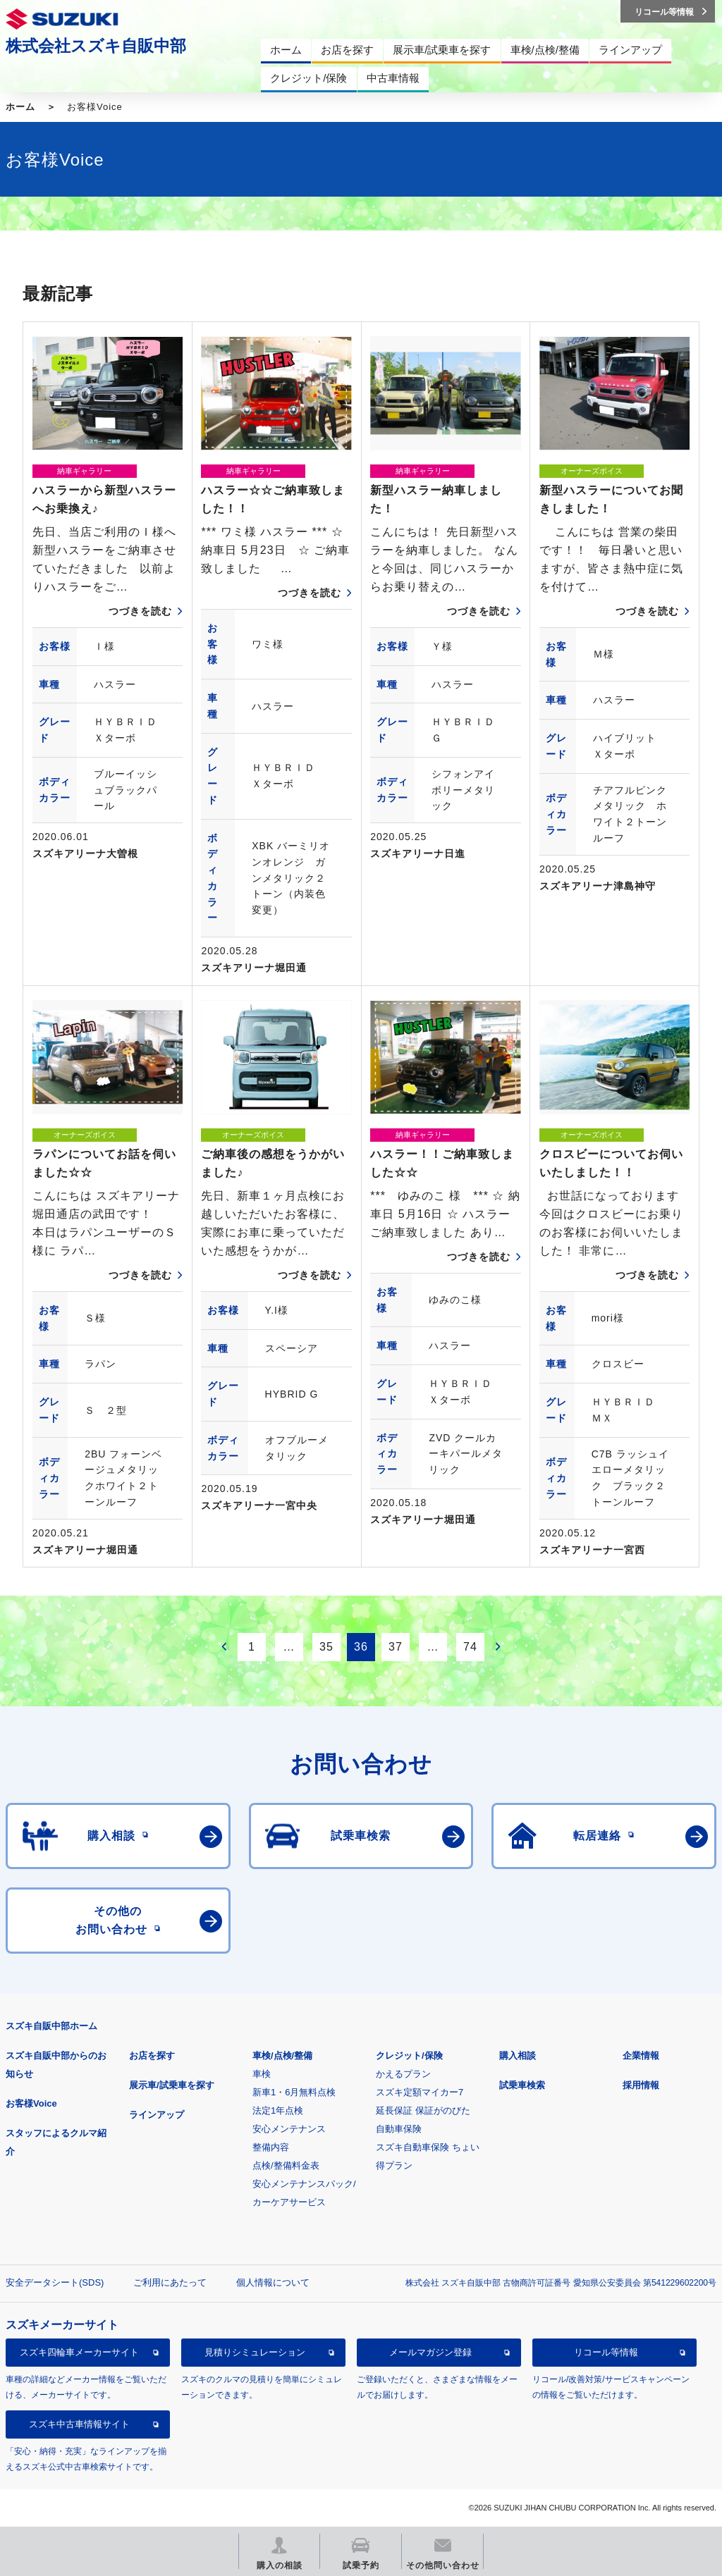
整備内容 (270, 2147)
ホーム (20, 106)
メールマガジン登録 (430, 2352)
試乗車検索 (522, 2085)
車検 (261, 2074)
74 (470, 1647)
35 (326, 1647)
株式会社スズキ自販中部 (96, 46)
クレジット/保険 (409, 2055)
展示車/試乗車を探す (171, 2085)
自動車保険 (399, 2129)
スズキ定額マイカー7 (419, 2092)
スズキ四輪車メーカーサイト (79, 2352)
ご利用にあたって (170, 2282)
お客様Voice (31, 2103)
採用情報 (641, 2085)
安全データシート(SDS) (55, 2282)
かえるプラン (403, 2074)
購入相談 (517, 2055)
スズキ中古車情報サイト (79, 2424)
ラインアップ (156, 2114)
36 (361, 1647)
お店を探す (152, 2055)
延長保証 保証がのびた (423, 2110)
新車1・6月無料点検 (294, 2092)
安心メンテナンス (289, 2129)
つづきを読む (140, 611)
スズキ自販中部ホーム (51, 2026)
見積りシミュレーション (254, 2352)
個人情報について (273, 2282)
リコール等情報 (606, 2352)
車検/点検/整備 (282, 2055)
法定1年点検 (277, 2110)
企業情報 (641, 2055)
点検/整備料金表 (285, 2165)
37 (395, 1647)
